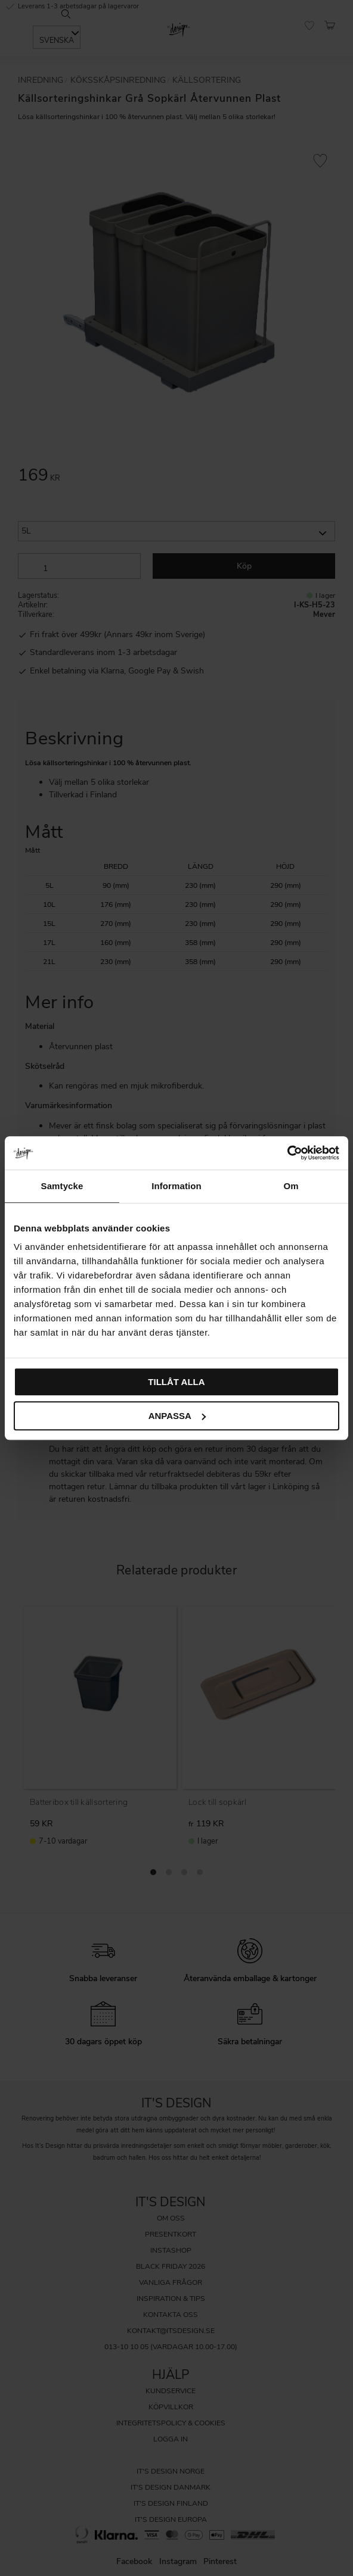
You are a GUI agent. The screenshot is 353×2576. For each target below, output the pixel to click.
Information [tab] (176, 1186)
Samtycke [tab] (62, 1186)
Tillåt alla (176, 1382)
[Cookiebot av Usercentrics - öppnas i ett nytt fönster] (287, 1153)
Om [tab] (290, 1186)
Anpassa (177, 1416)
